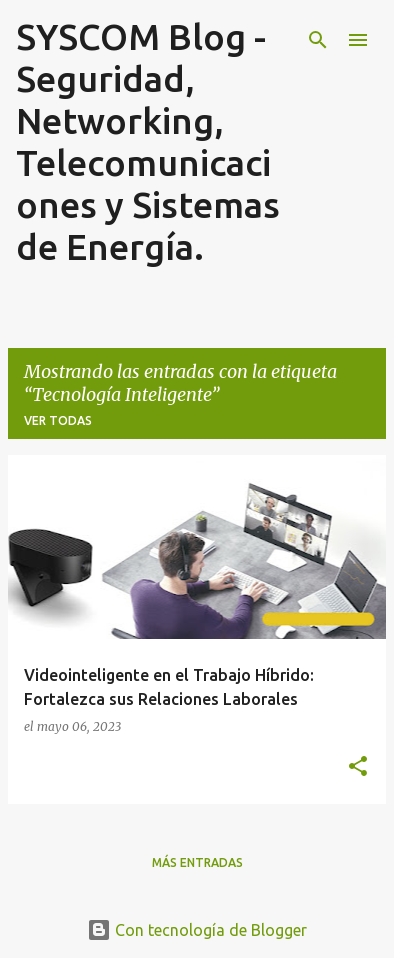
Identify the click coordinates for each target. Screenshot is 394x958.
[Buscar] (318, 40)
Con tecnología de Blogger (197, 930)
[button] (358, 767)
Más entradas (197, 862)
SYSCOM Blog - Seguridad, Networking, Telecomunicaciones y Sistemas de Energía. (148, 141)
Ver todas (58, 420)
